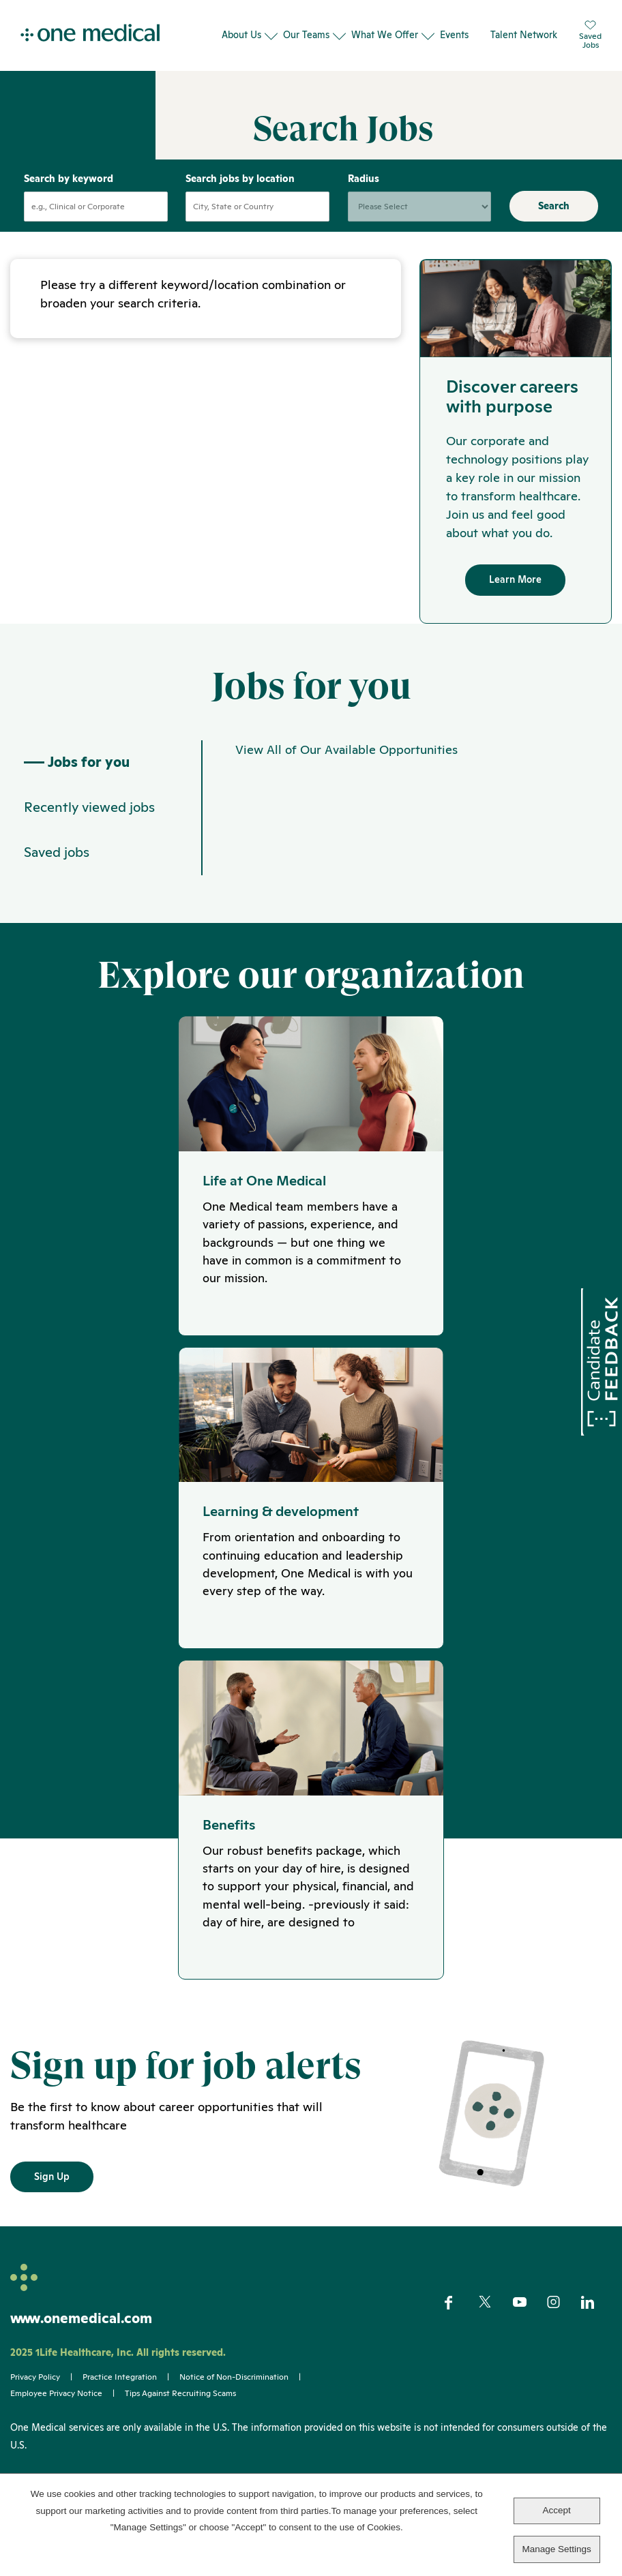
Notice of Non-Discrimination (233, 2411)
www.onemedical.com (81, 2352)
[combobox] (257, 231)
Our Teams (306, 35)
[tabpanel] (406, 834)
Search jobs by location (240, 203)
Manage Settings (556, 2549)
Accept (556, 2510)
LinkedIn (596, 2336)
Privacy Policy (35, 2411)
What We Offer (384, 35)
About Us (241, 35)
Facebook (460, 2336)
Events (454, 35)
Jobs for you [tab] (77, 788)
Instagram (562, 2336)
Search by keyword (68, 203)
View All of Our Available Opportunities (346, 775)
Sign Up (52, 2210)
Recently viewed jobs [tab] (89, 834)
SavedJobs (590, 35)
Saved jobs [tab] (56, 879)
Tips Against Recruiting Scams (180, 2427)
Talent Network (523, 35)
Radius (363, 203)
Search (553, 230)
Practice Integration (120, 2411)
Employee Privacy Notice (56, 2427)
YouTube (528, 2337)
